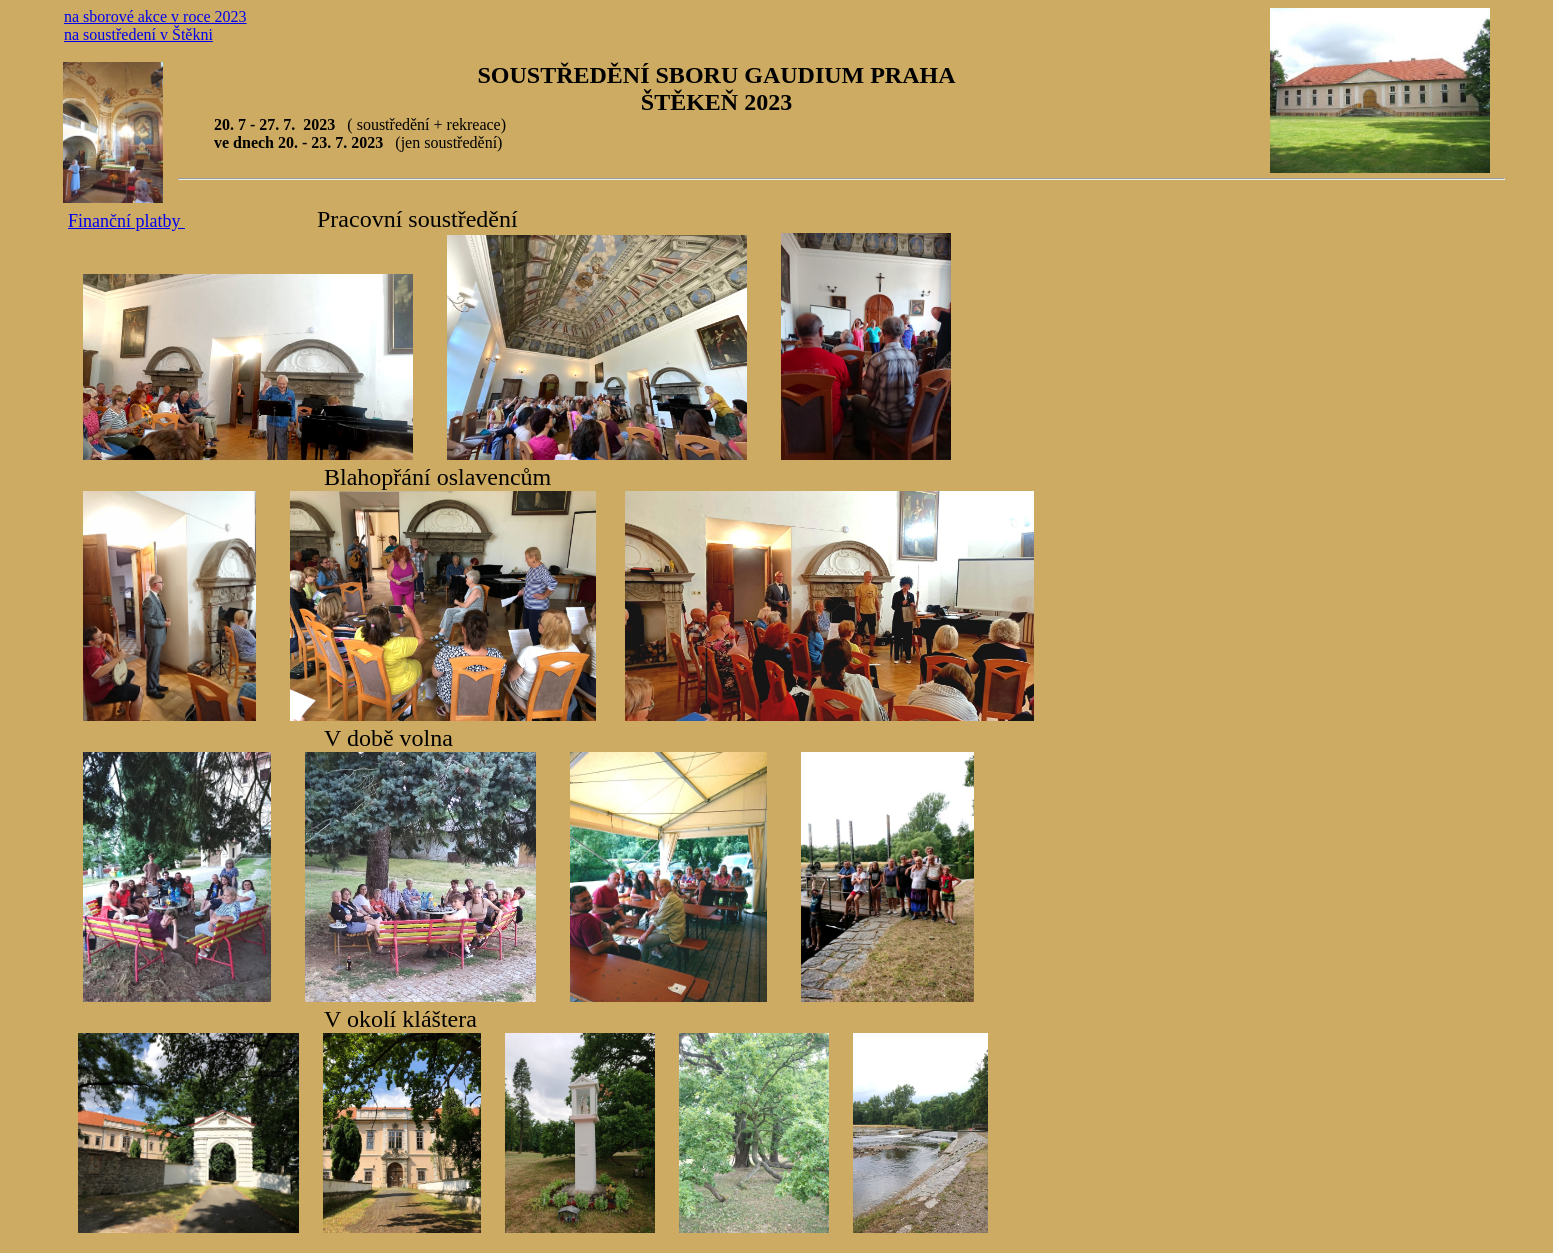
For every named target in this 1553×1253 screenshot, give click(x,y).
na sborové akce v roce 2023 (155, 16)
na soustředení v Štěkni (138, 34)
